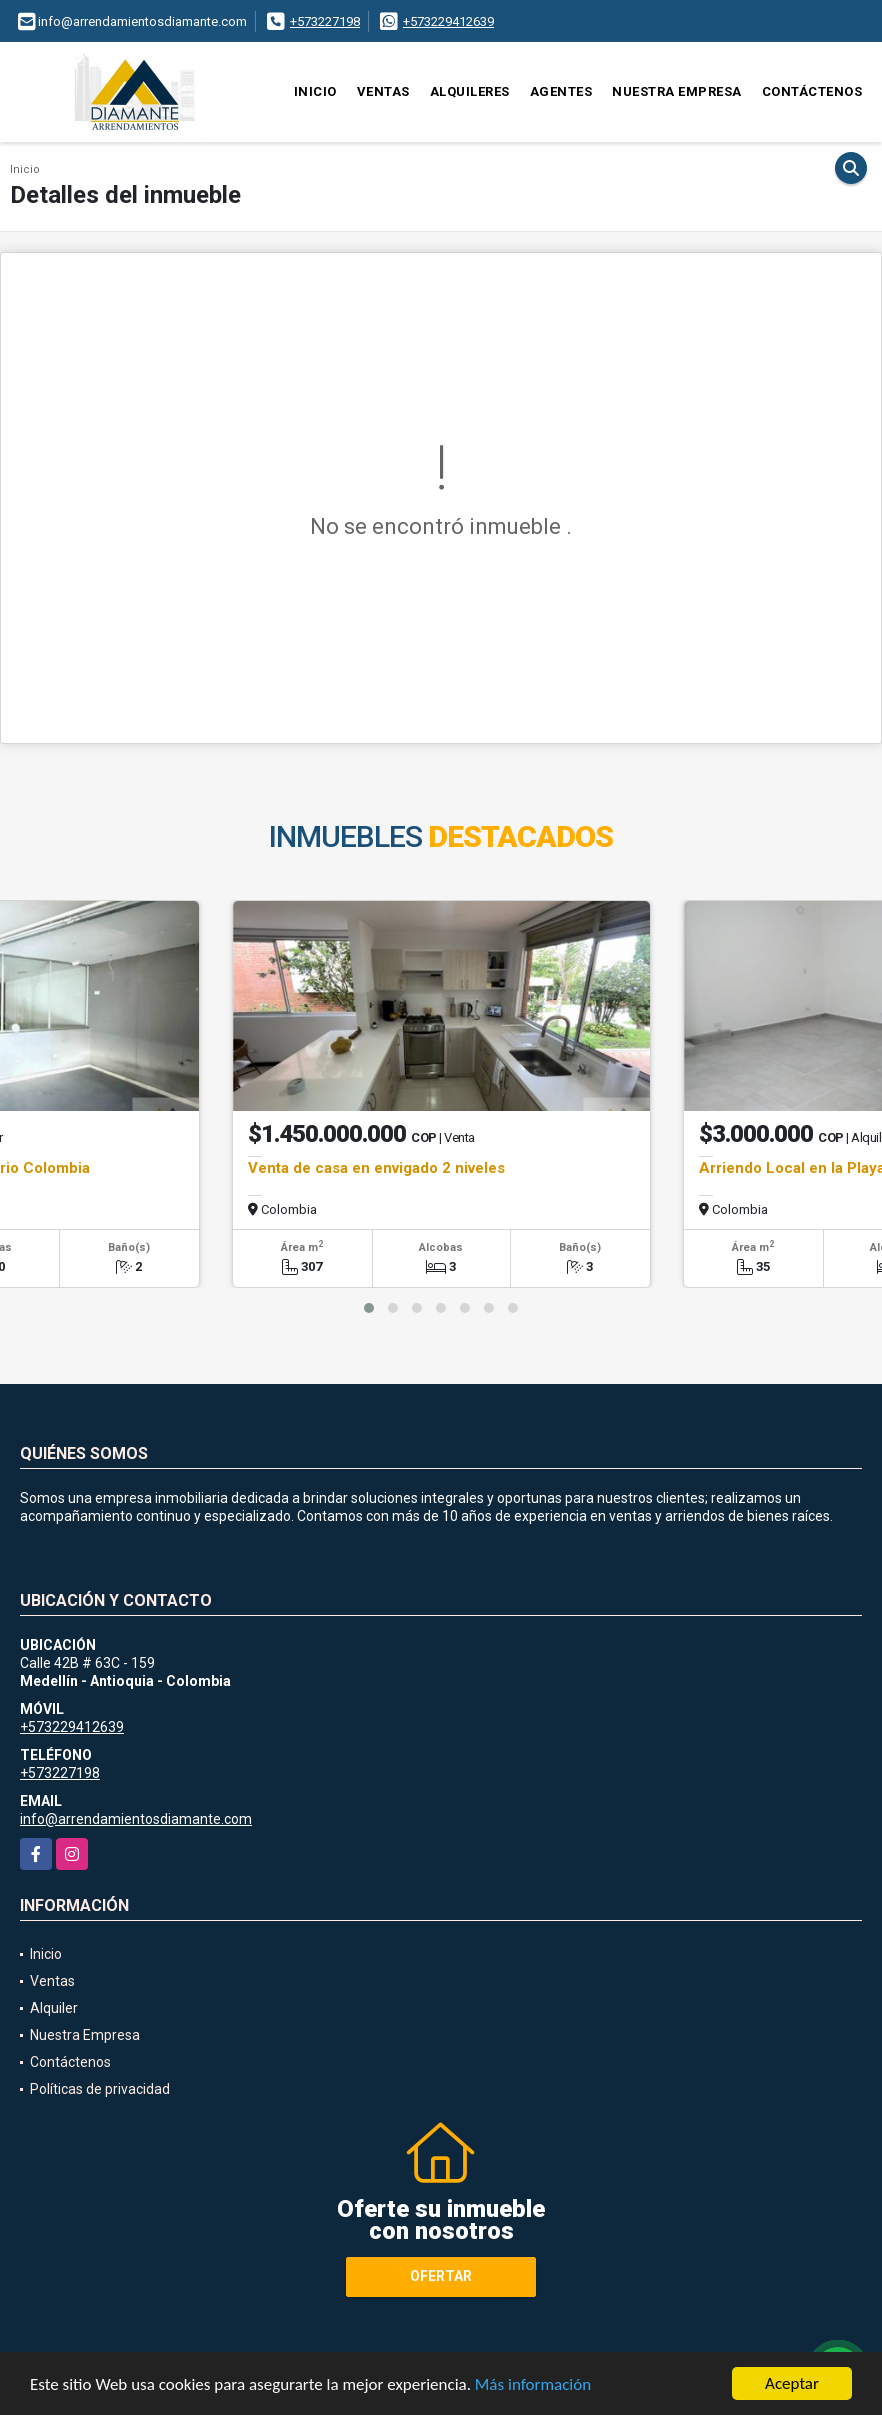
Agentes (561, 91)
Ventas (383, 91)
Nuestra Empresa (677, 91)
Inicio (315, 91)
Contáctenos (812, 91)
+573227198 (325, 21)
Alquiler (54, 2008)
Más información (533, 2384)
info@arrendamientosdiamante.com (136, 1819)
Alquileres (470, 91)
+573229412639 (448, 21)
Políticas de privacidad (100, 2089)
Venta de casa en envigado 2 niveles (376, 1168)
